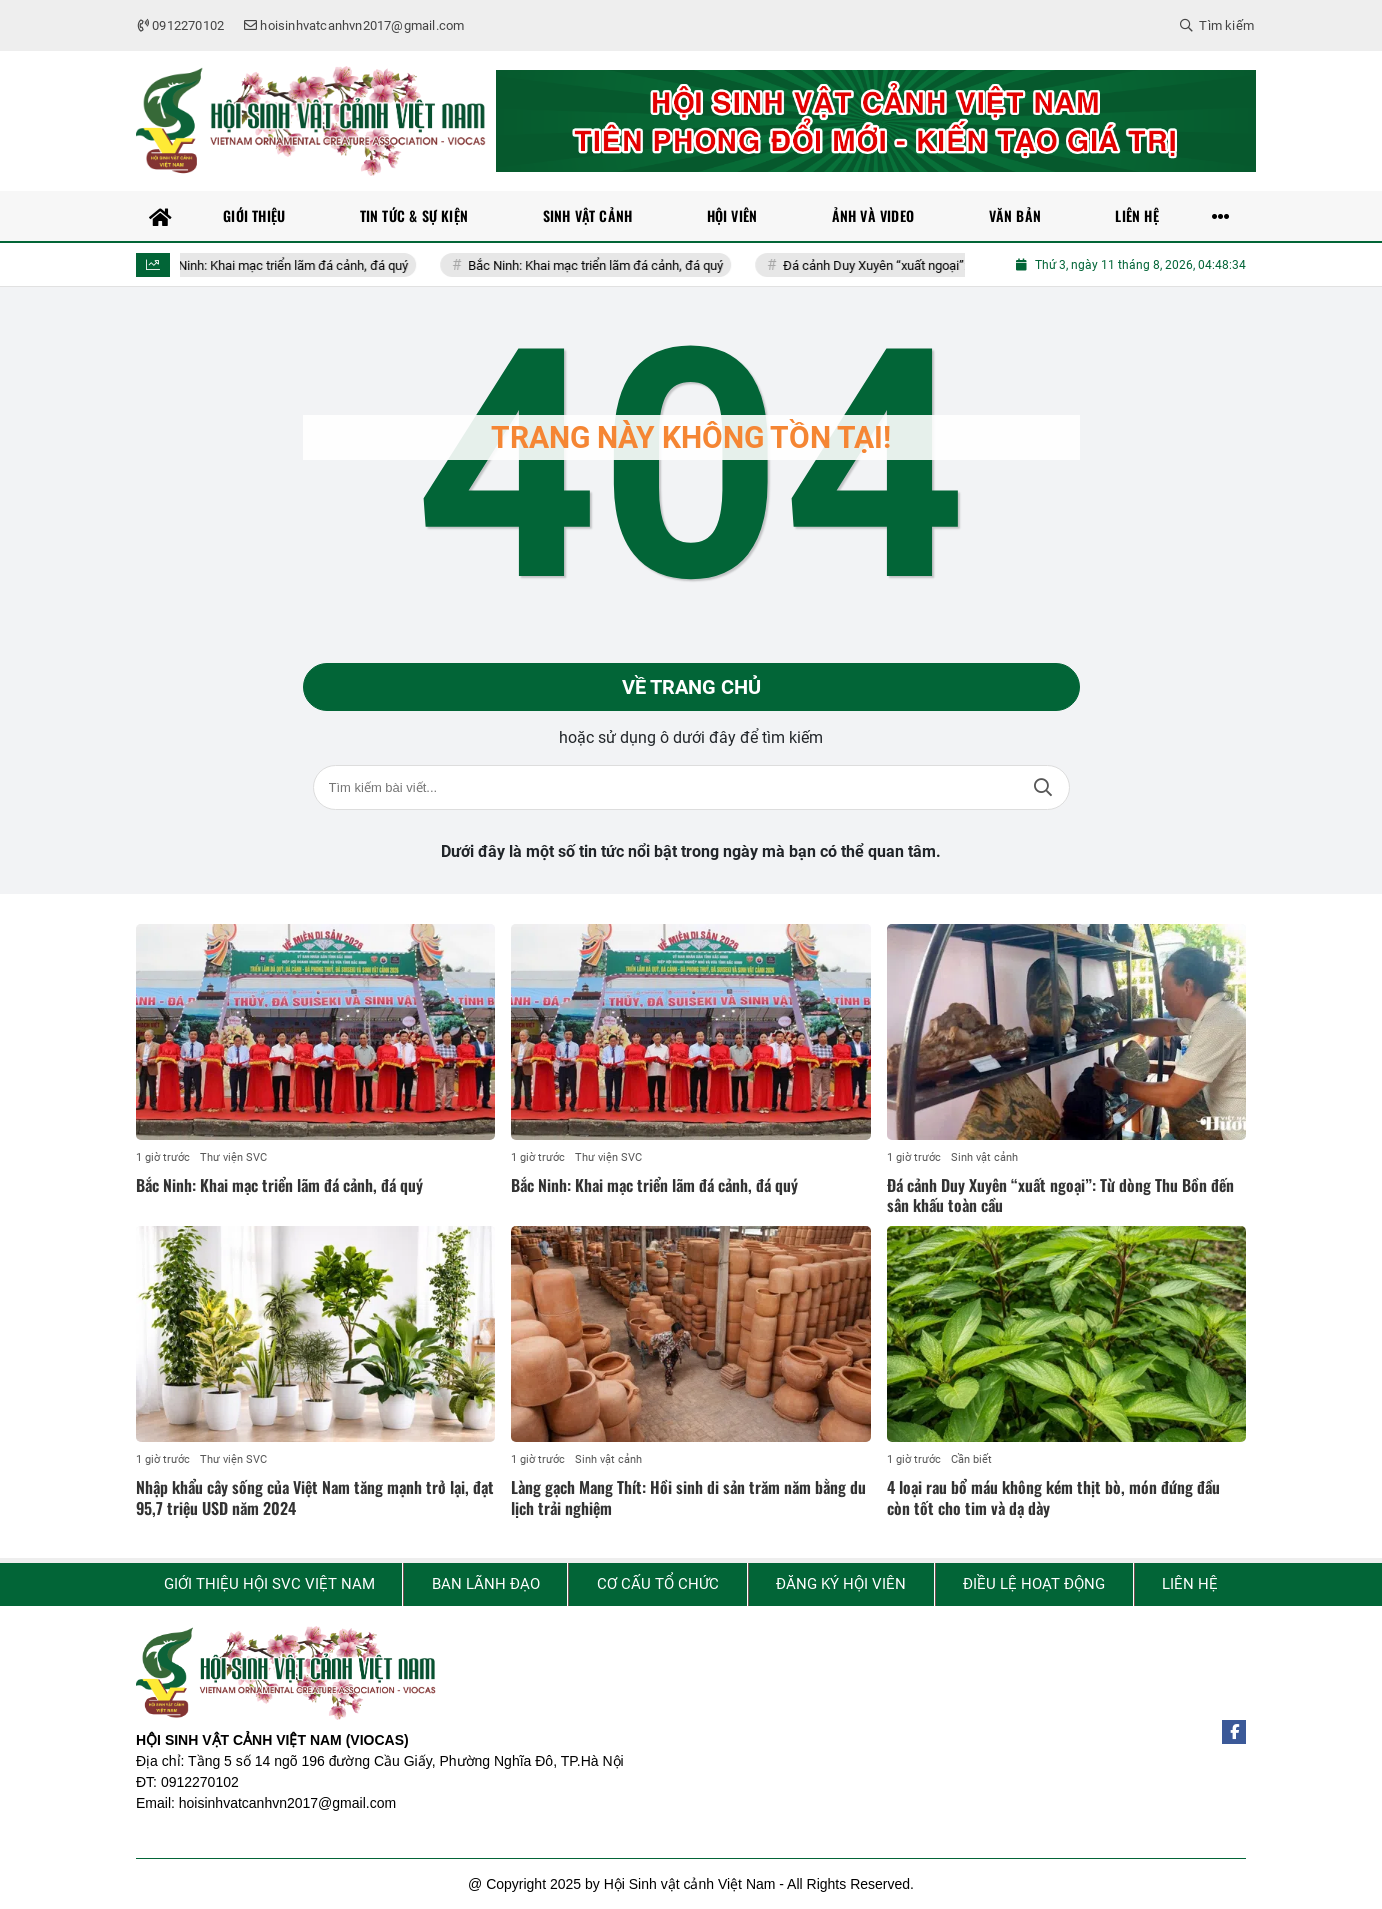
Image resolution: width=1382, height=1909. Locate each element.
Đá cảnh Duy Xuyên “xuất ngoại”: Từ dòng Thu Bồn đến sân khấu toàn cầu (1060, 1195)
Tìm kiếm (1043, 787)
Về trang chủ (691, 687)
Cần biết (971, 1459)
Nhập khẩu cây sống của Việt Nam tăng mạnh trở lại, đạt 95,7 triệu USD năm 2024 (315, 1497)
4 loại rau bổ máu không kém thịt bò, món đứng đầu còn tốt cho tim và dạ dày (1053, 1497)
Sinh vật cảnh (984, 1157)
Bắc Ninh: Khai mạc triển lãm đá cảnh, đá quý (291, 265)
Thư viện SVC (233, 1157)
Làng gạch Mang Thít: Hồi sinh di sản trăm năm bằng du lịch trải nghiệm (688, 1497)
